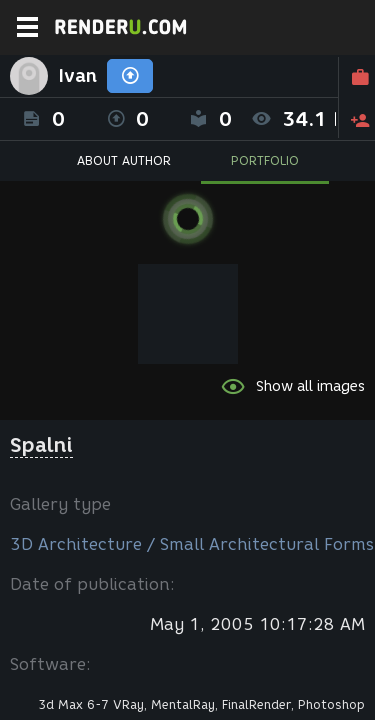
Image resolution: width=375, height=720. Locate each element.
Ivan (77, 76)
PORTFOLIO (265, 160)
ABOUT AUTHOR (124, 160)
